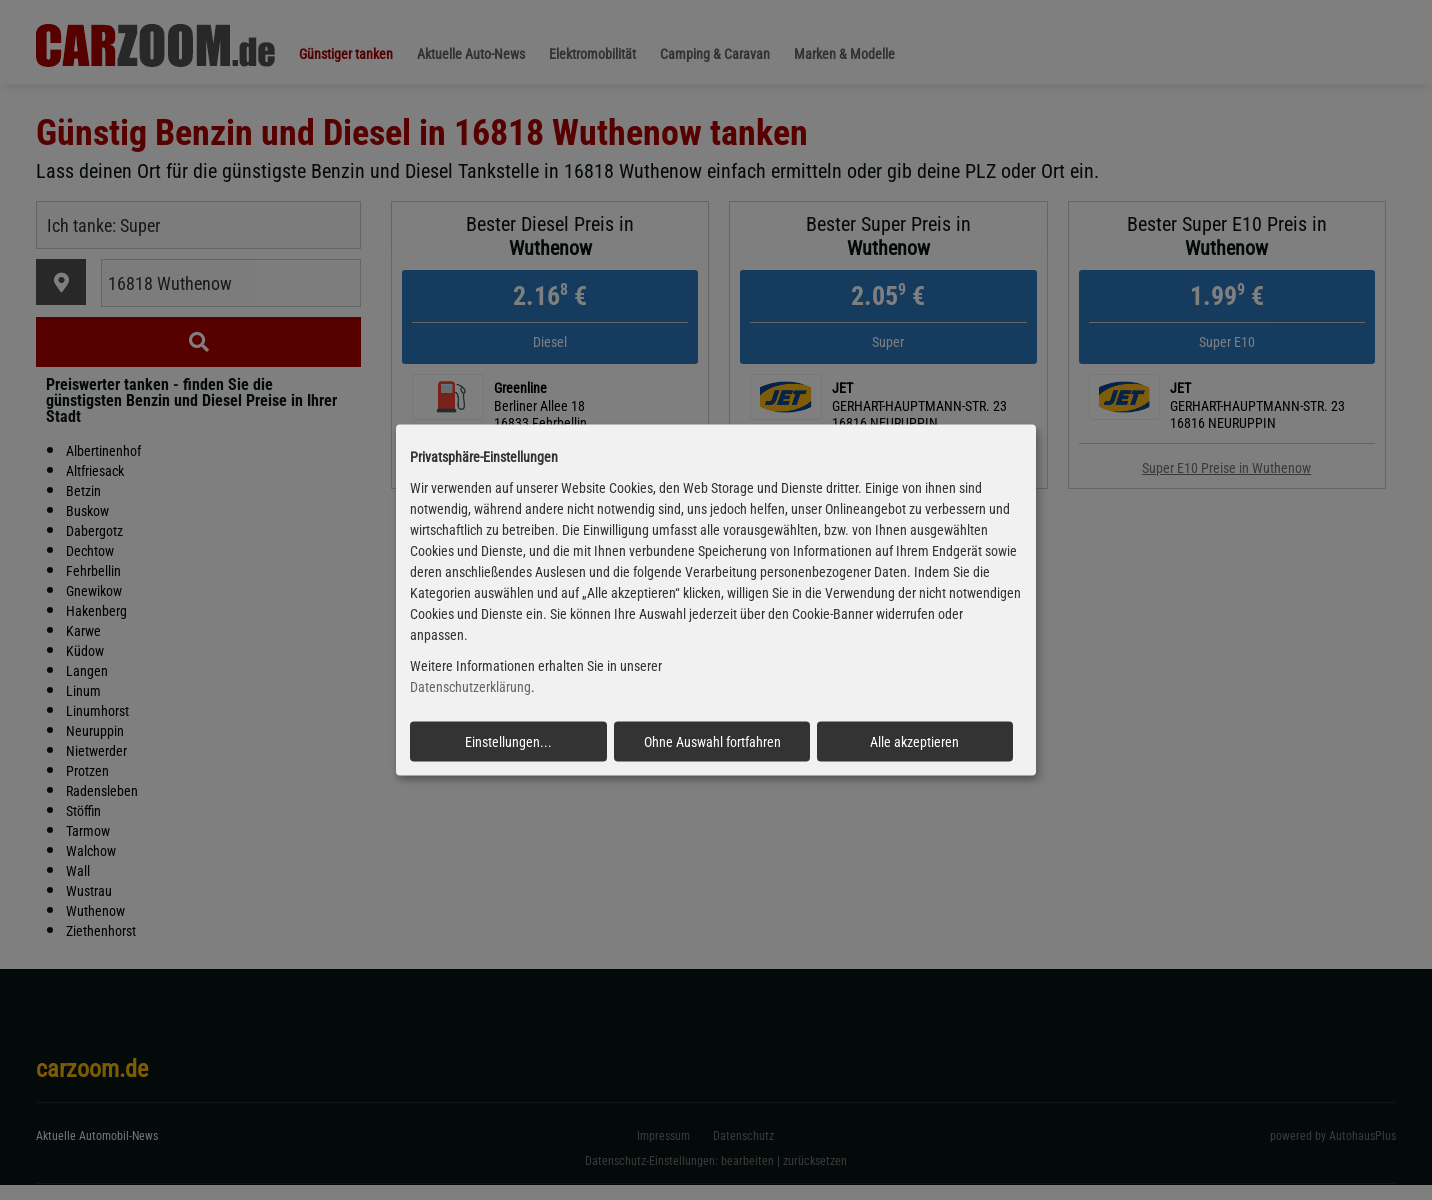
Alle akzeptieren (914, 741)
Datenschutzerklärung (470, 687)
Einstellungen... (508, 741)
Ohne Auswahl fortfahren (712, 741)
